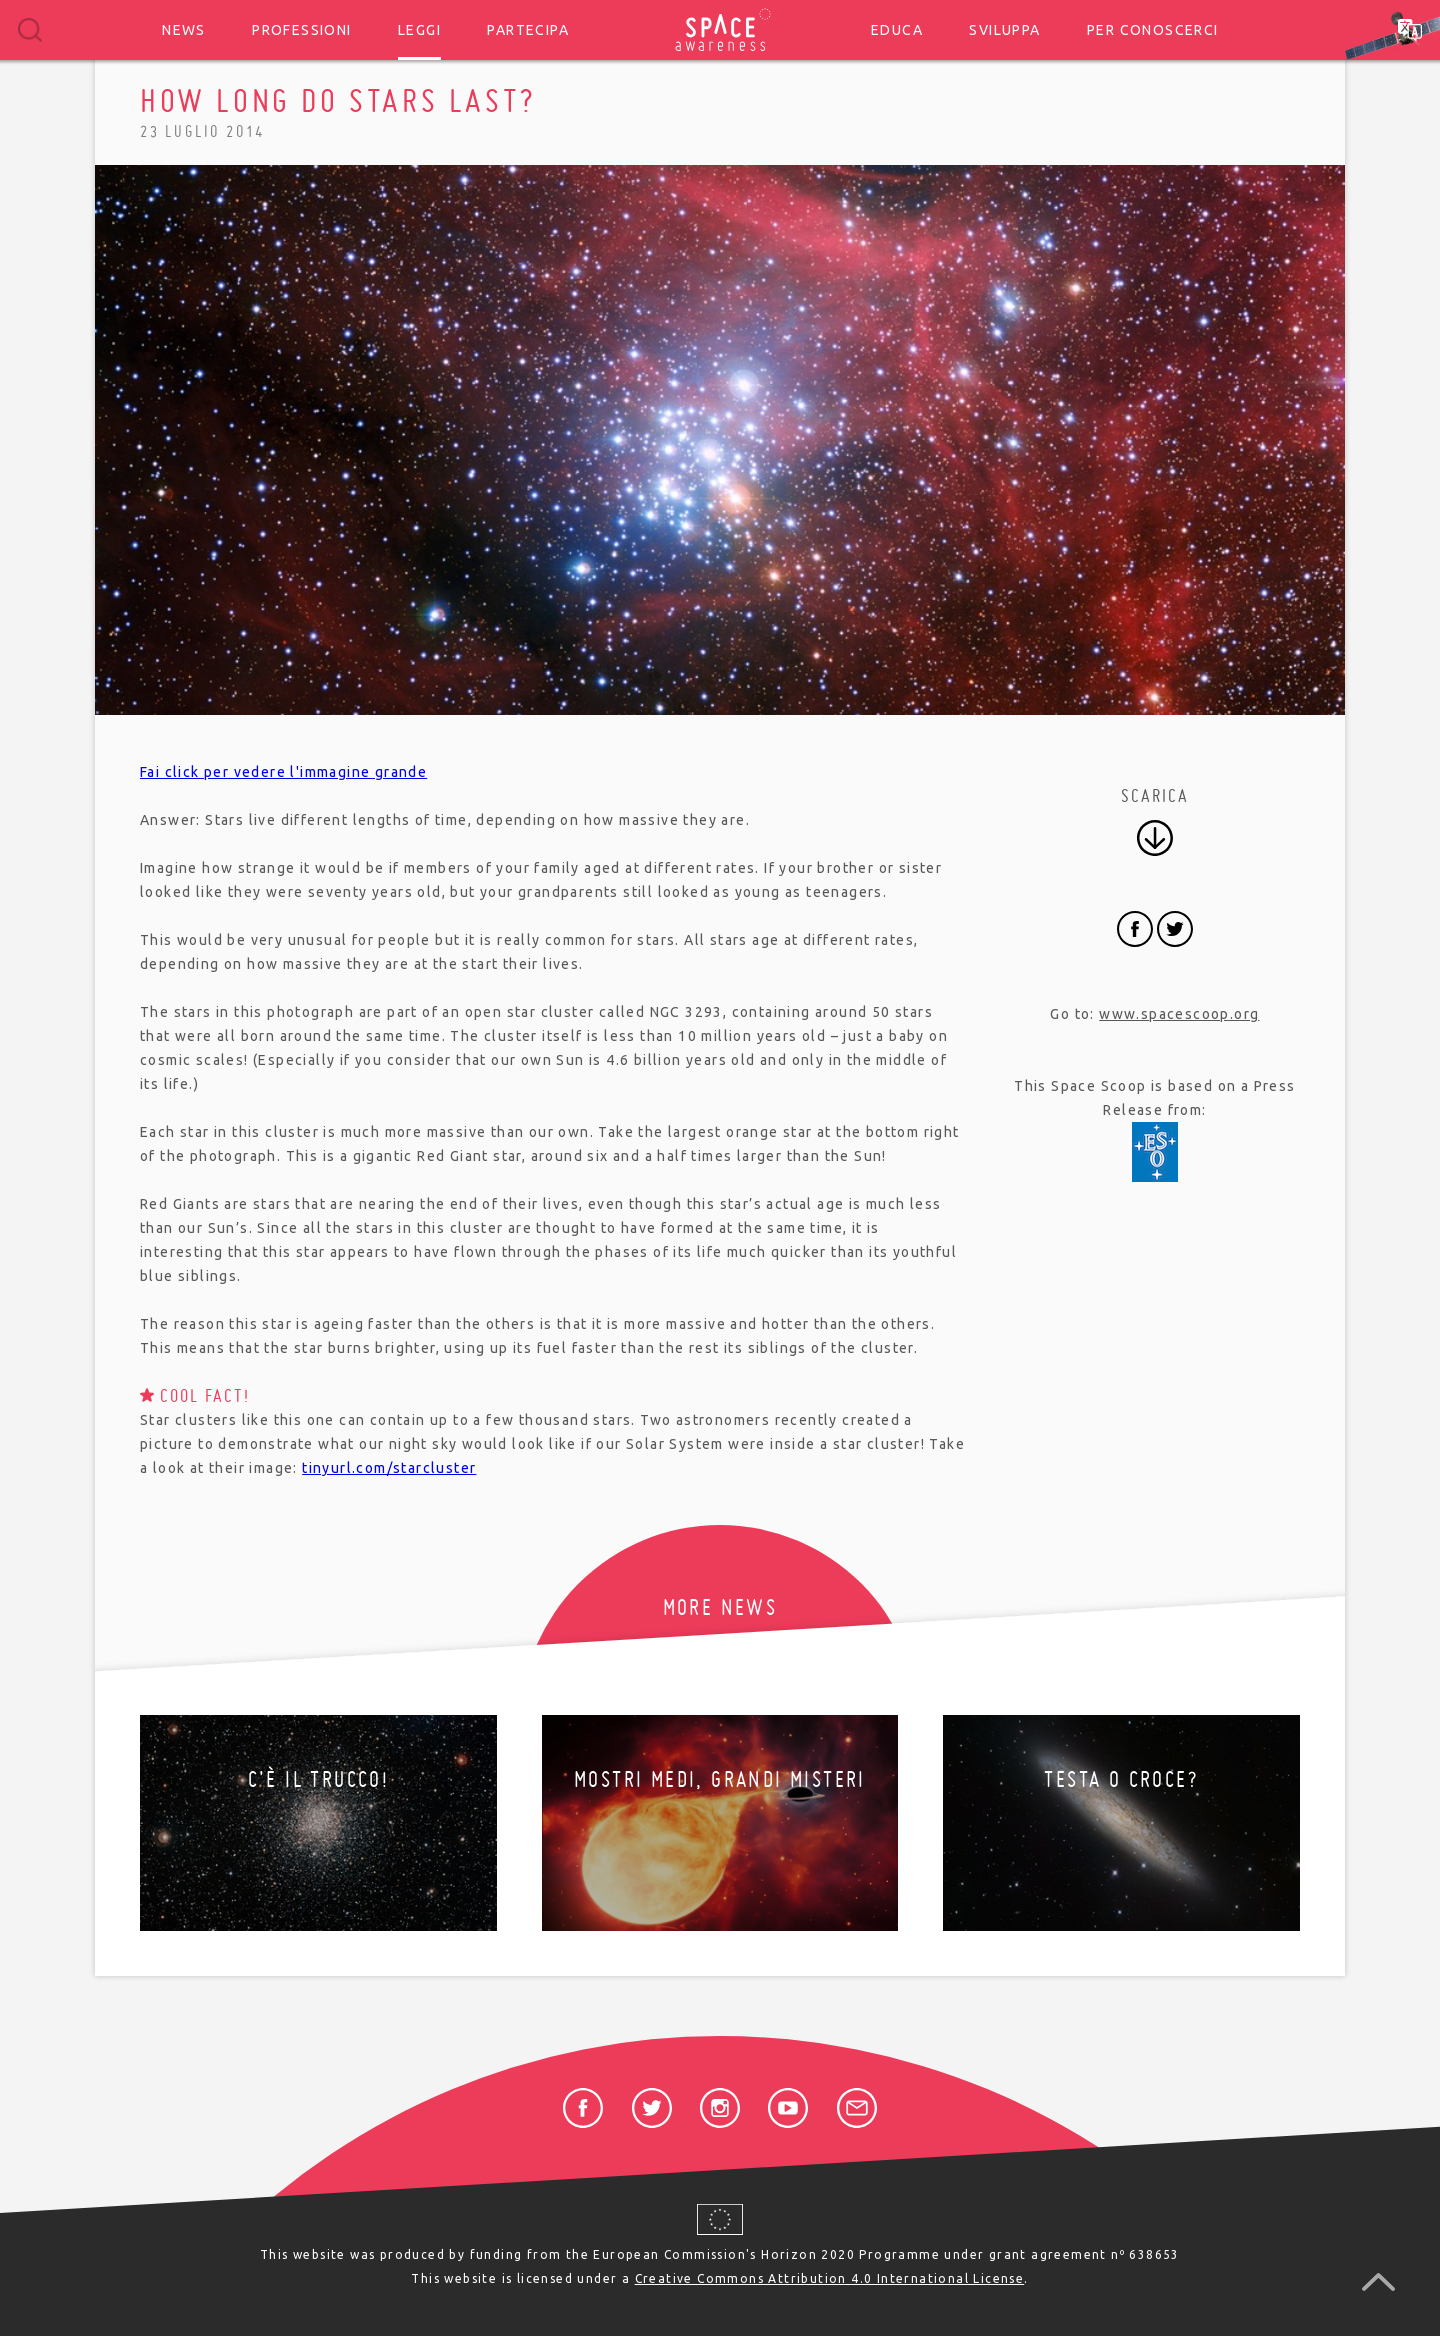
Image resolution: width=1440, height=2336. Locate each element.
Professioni (301, 30)
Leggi (419, 30)
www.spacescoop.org (1179, 1014)
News (184, 30)
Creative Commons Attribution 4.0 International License (830, 2278)
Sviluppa (1004, 30)
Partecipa (528, 30)
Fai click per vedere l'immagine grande (283, 772)
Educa (897, 30)
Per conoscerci (1153, 30)
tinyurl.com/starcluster (389, 1468)
